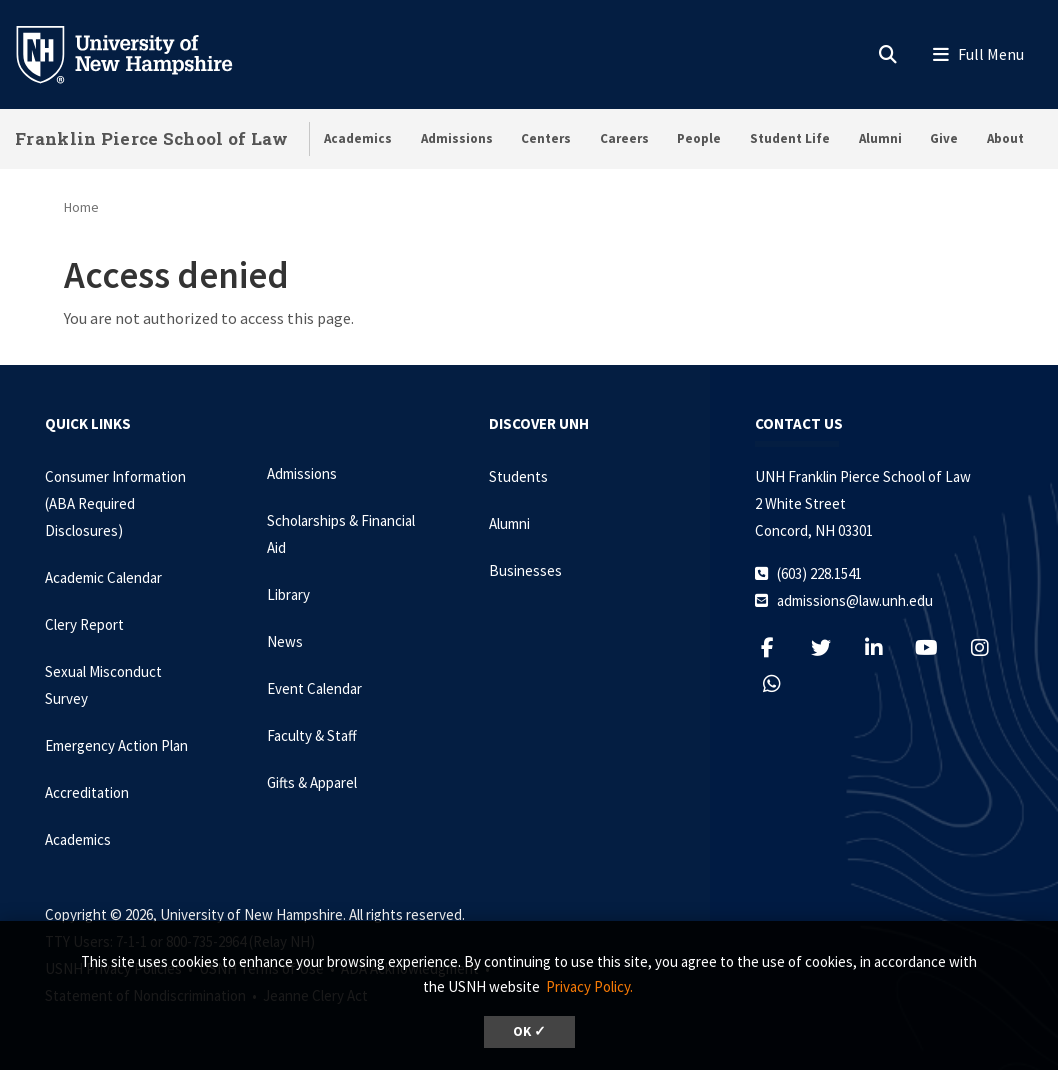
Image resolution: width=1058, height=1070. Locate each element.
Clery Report (84, 624)
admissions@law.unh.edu (855, 600)
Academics (358, 138)
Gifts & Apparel (312, 782)
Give (944, 138)
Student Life (790, 138)
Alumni (880, 138)
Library (288, 594)
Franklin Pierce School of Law (152, 138)
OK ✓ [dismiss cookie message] (529, 1031)
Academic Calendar (103, 577)
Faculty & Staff (312, 735)
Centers (546, 138)
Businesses (525, 570)
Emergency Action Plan (116, 745)
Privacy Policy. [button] (589, 986)
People (699, 138)
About (1005, 138)
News (285, 641)
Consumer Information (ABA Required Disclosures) (115, 503)
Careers (624, 138)
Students (518, 476)
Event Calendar (314, 688)
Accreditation (87, 792)
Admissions (457, 138)
